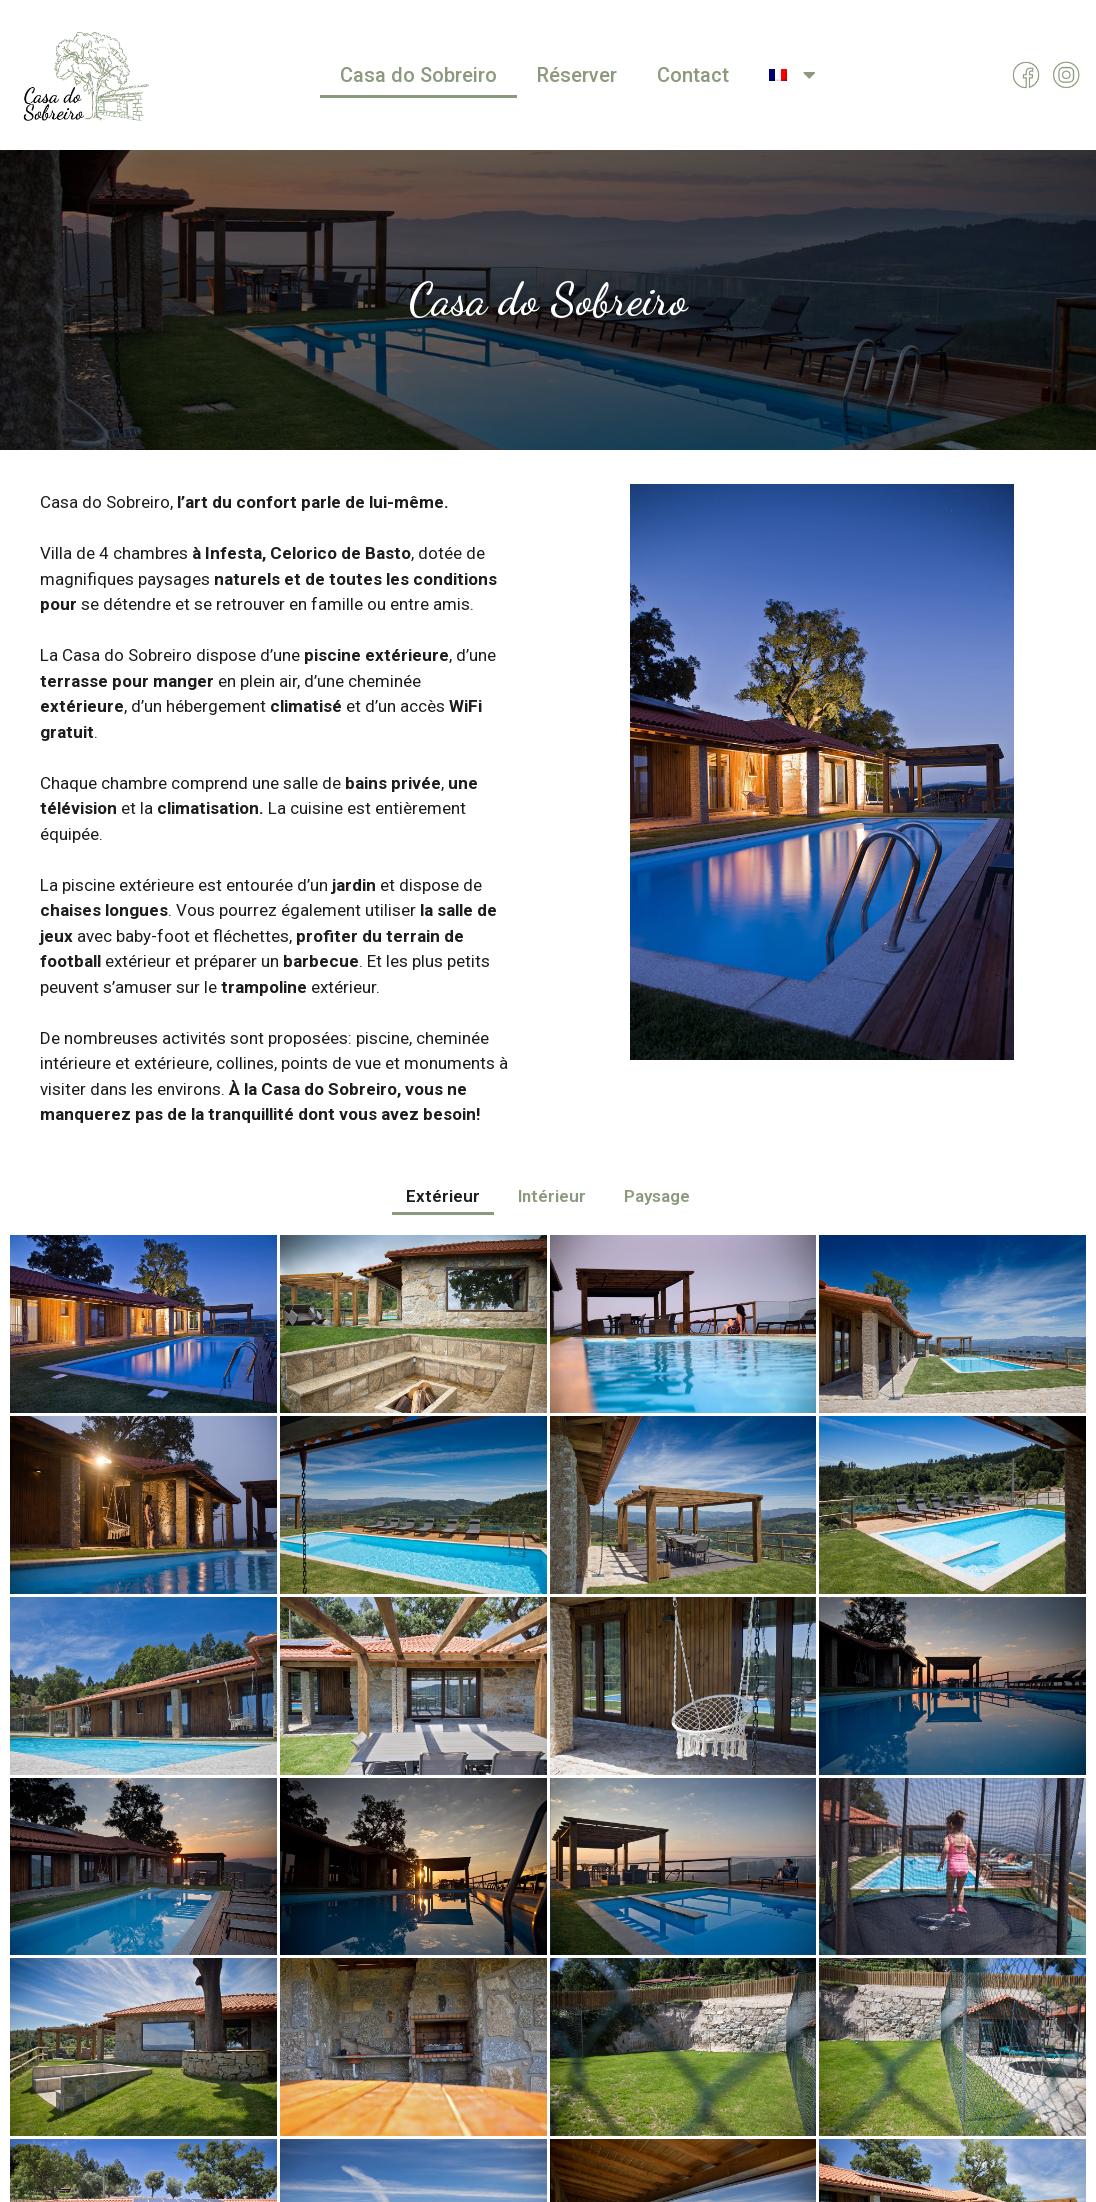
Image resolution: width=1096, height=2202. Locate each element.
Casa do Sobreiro (418, 75)
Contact (693, 75)
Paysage (657, 1196)
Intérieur (552, 1196)
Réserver (577, 75)
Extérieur (443, 1196)
